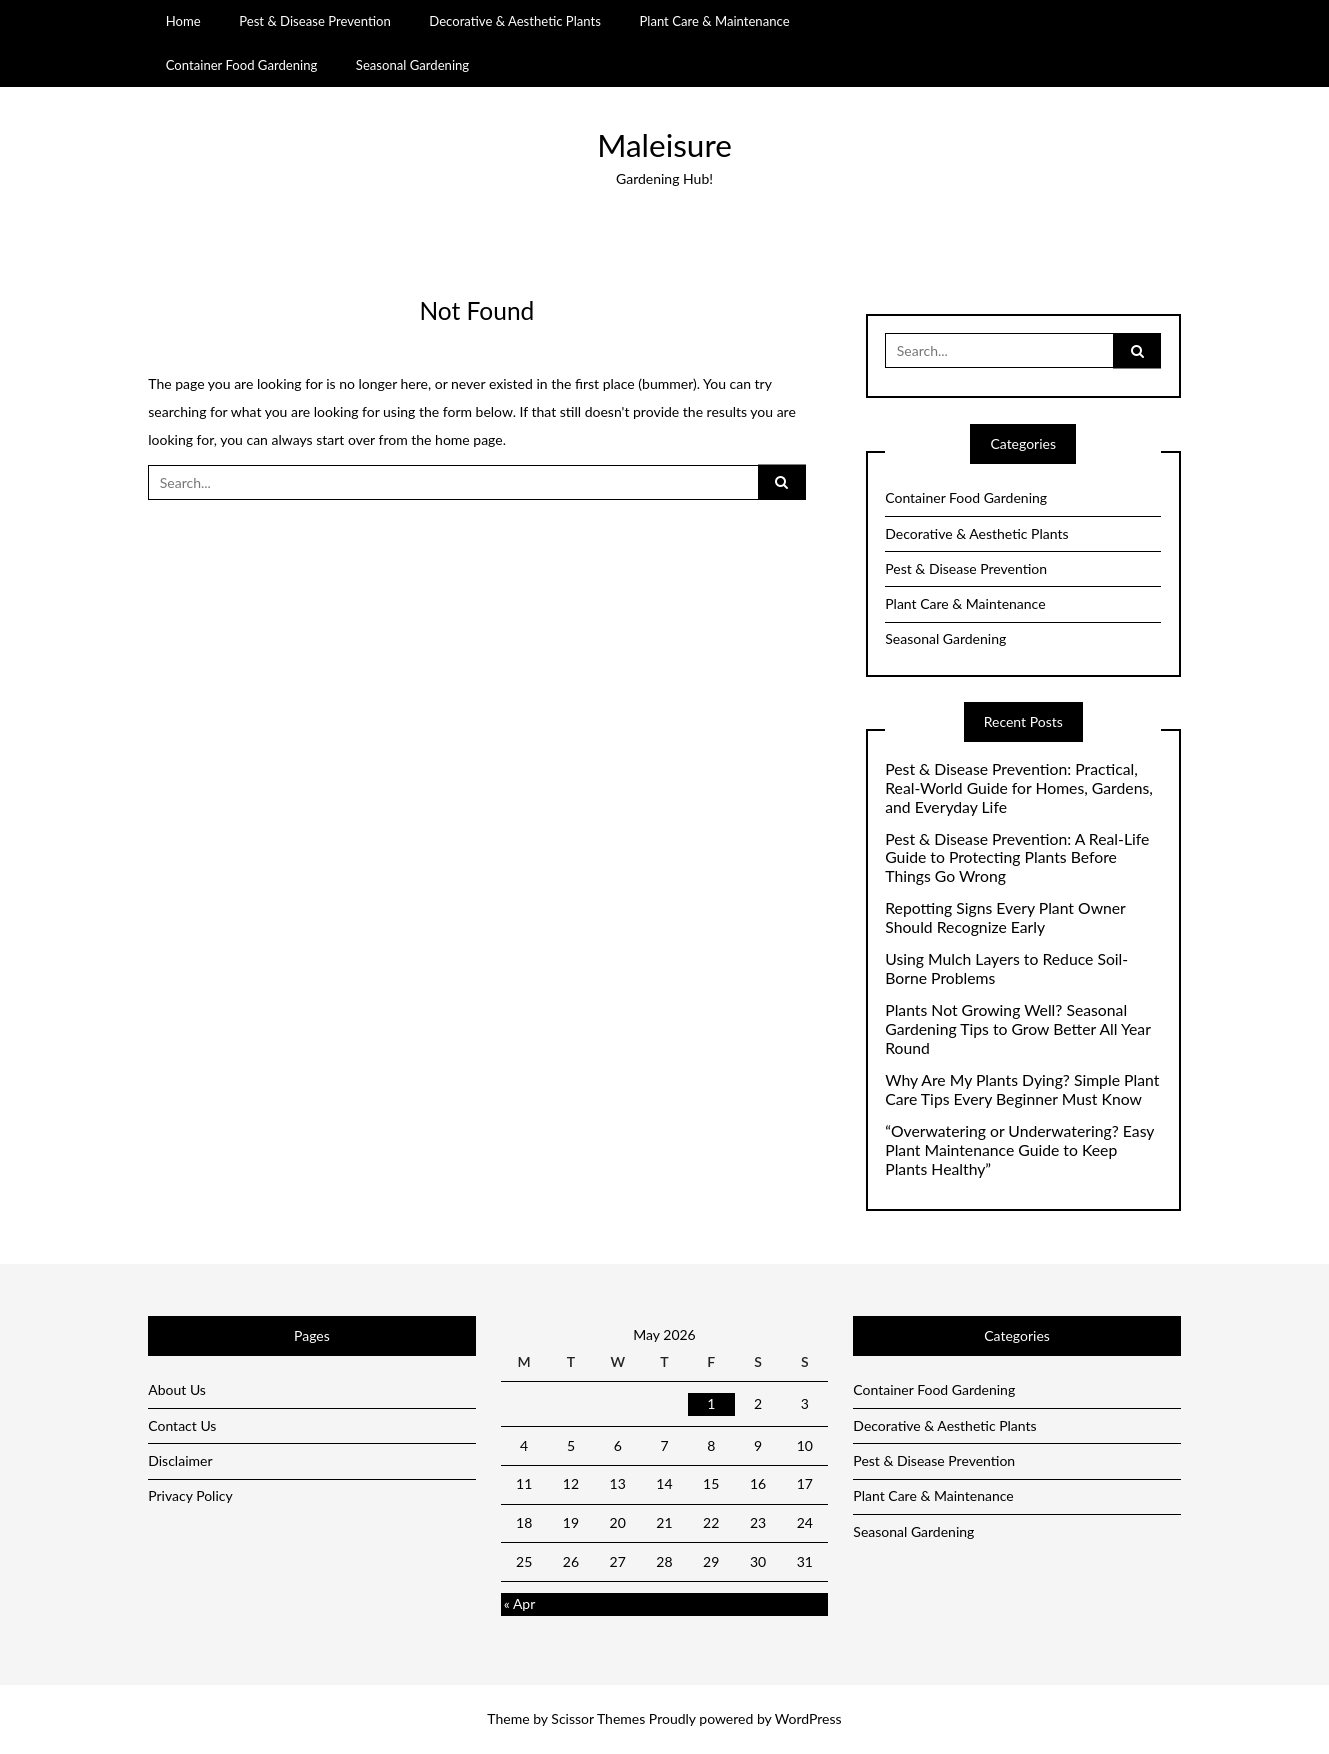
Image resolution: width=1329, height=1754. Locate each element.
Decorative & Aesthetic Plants (515, 21)
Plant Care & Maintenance (714, 21)
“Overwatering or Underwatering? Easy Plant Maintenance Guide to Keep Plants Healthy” (1019, 1150)
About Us (177, 1389)
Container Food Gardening (242, 65)
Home (183, 21)
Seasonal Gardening (412, 65)
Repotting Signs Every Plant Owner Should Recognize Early (1005, 917)
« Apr (520, 1603)
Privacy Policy (190, 1495)
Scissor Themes (598, 1718)
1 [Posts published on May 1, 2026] (711, 1403)
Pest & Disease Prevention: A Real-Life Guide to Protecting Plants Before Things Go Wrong (1017, 858)
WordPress (808, 1718)
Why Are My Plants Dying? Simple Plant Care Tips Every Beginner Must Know (1022, 1089)
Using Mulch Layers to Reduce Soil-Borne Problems (1006, 968)
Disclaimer (180, 1460)
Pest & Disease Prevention (315, 21)
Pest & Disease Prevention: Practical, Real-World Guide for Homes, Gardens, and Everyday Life (1019, 788)
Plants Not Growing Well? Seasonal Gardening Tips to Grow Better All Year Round (1017, 1029)
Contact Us (182, 1425)
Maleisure (664, 145)
